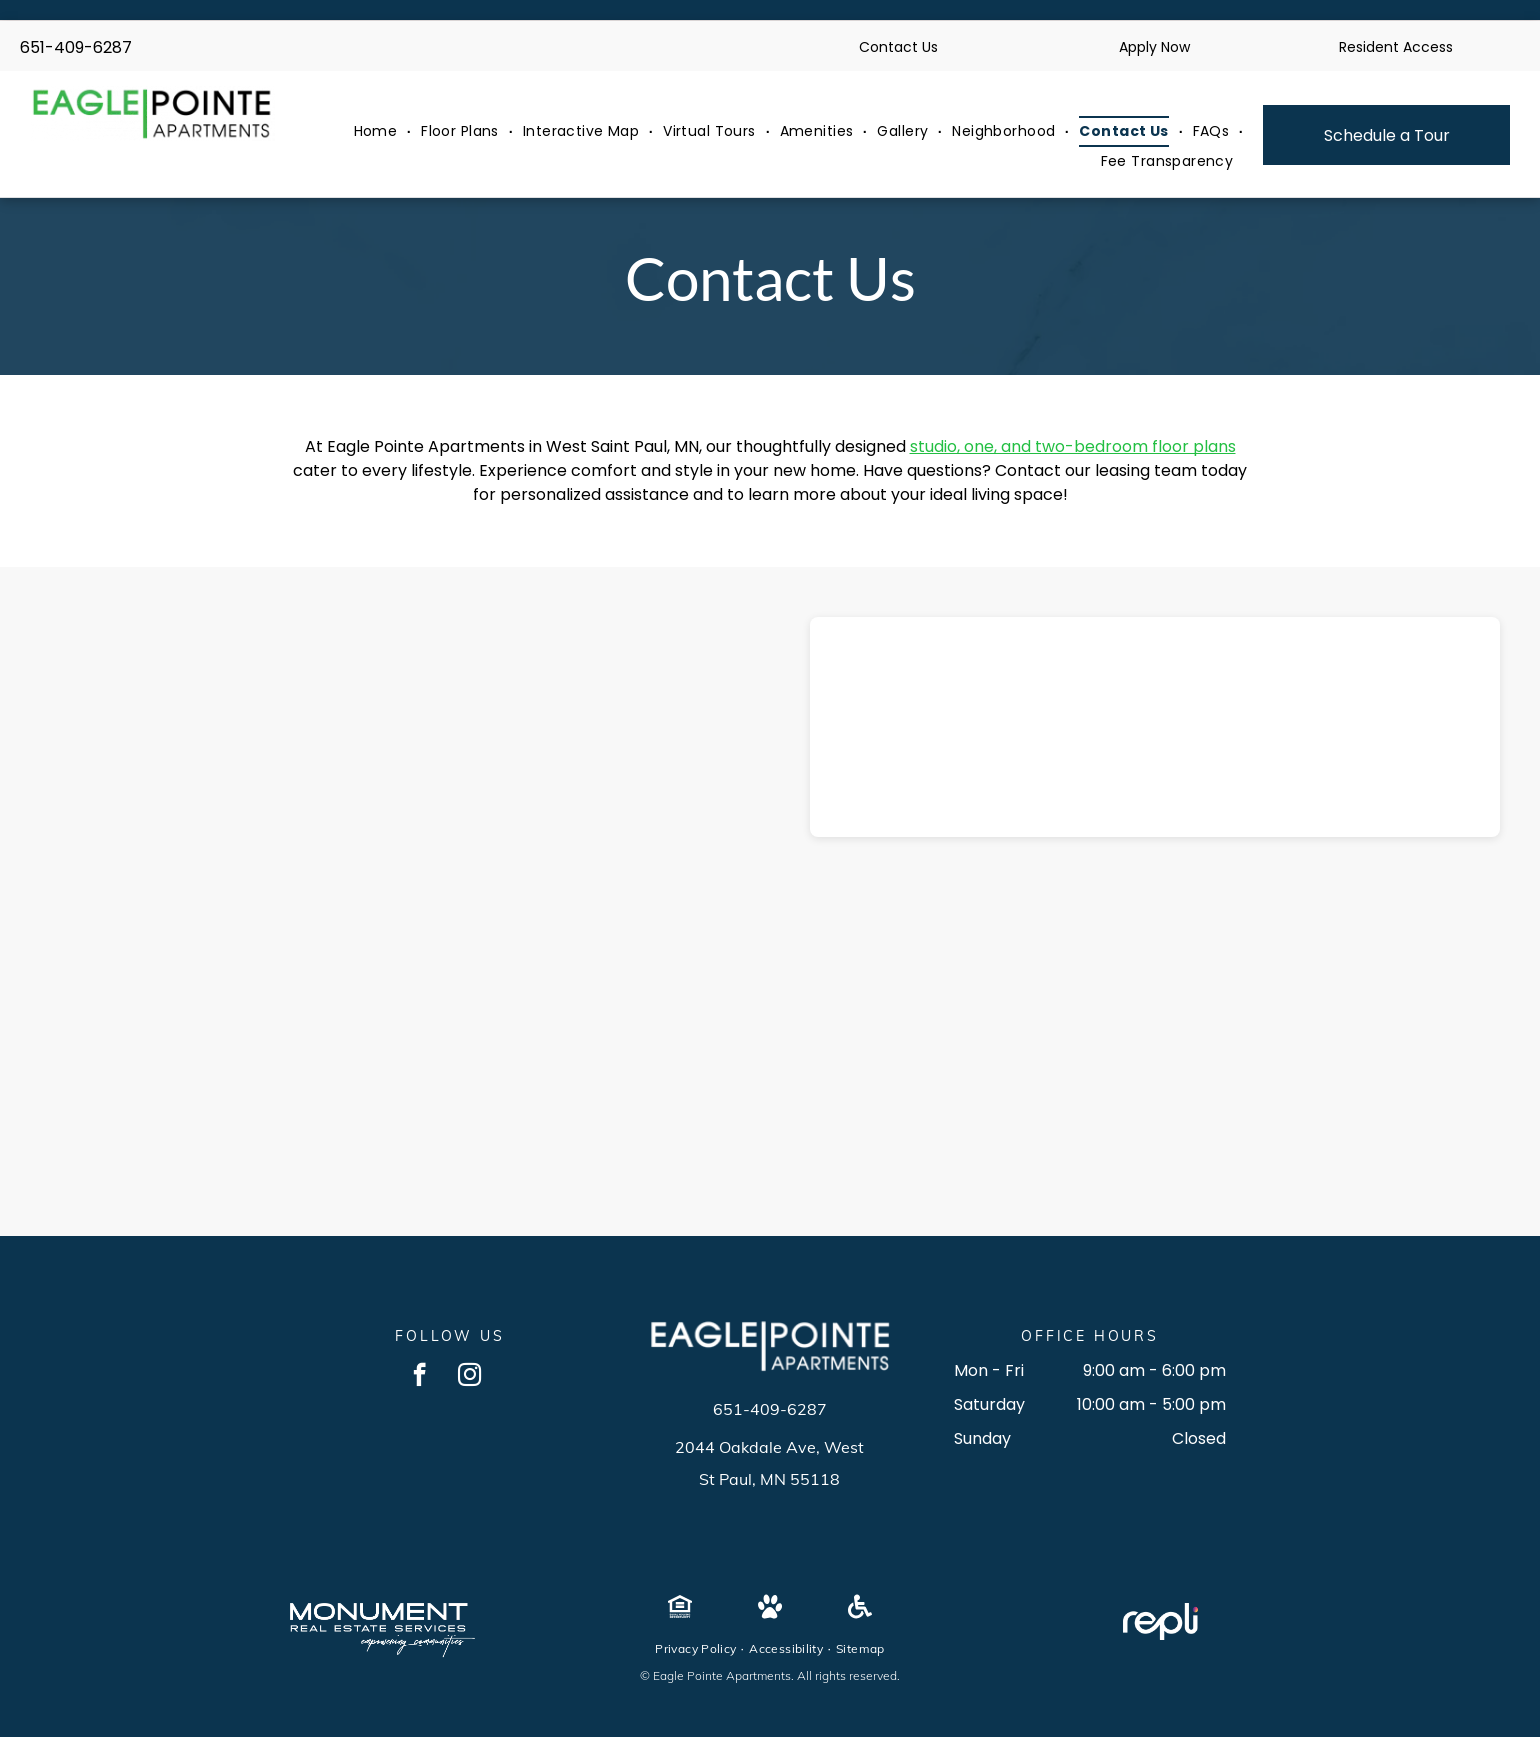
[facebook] (419, 1377)
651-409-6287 (76, 47)
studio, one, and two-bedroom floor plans (1073, 446)
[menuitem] (378, 131)
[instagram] (469, 1377)
